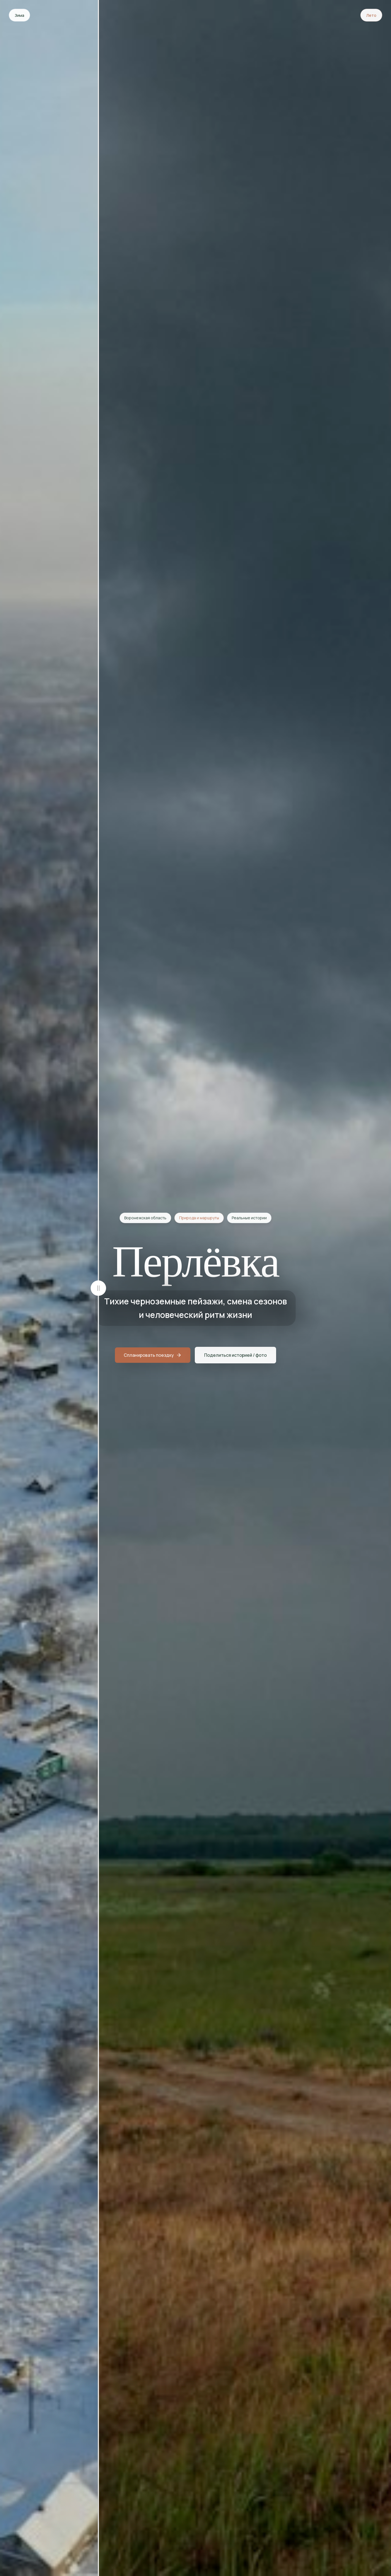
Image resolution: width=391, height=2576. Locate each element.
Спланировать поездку (153, 1356)
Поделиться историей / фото (235, 1356)
